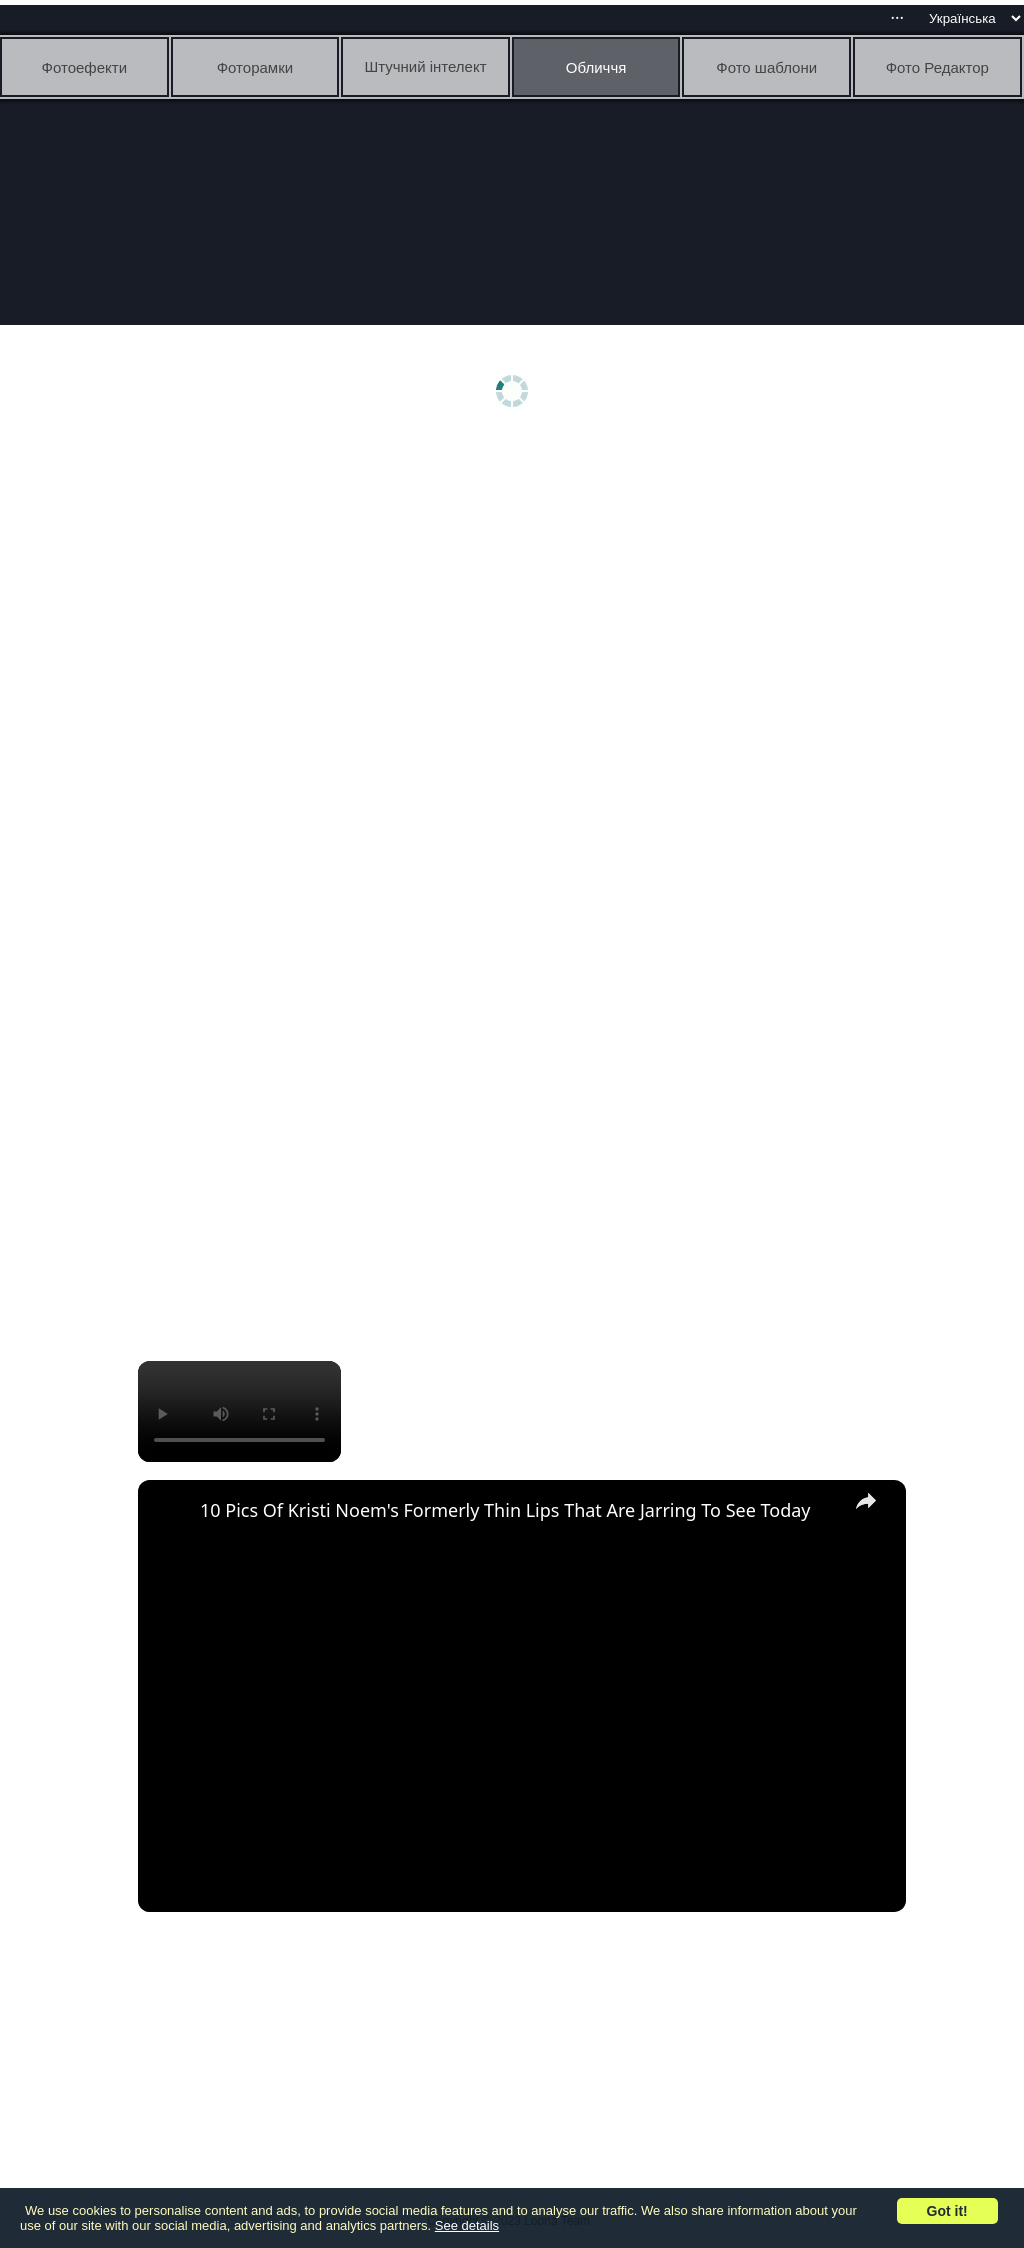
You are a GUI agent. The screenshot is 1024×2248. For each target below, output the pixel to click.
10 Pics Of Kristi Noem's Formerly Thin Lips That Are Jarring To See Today (505, 1510)
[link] (170, 1512)
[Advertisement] (517, 597)
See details (467, 2225)
